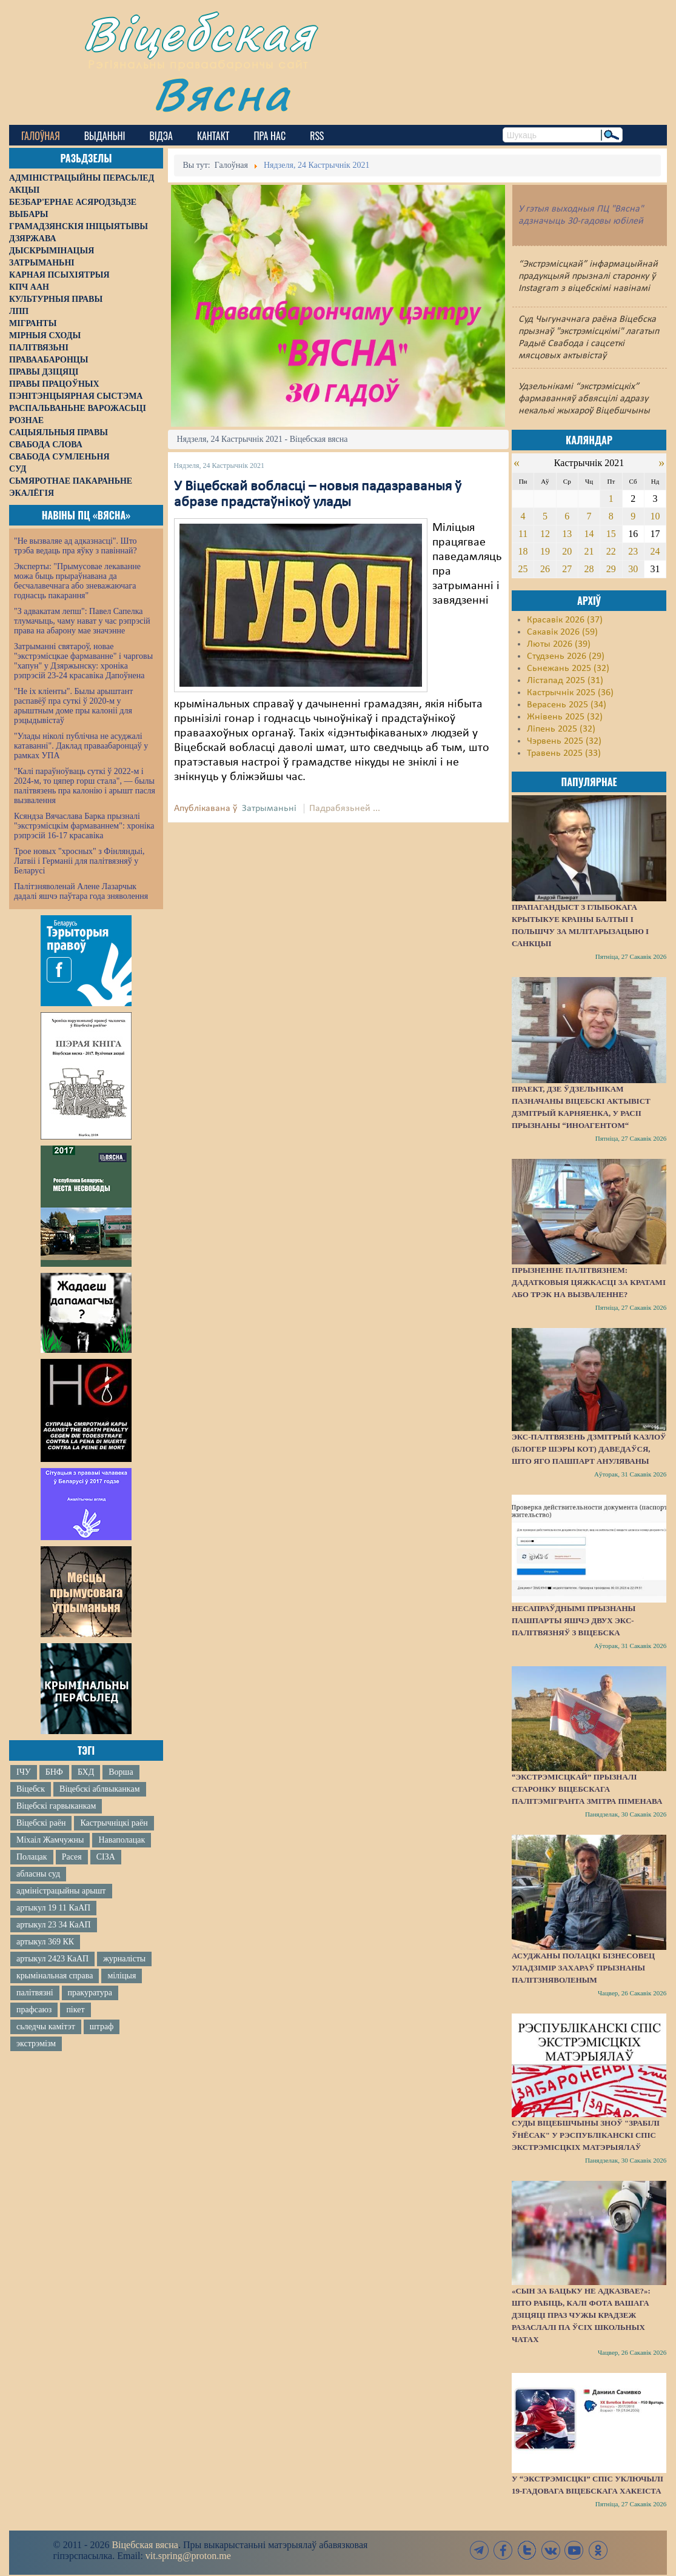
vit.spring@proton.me (188, 2556)
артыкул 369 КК (45, 1941)
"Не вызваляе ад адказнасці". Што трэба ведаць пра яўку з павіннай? (75, 545)
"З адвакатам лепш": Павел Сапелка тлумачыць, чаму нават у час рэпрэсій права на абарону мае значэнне (82, 621)
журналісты (124, 1958)
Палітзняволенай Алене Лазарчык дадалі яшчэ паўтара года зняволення (81, 891)
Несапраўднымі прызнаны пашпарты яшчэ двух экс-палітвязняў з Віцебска (573, 1620)
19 (545, 551)
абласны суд (38, 1873)
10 (655, 516)
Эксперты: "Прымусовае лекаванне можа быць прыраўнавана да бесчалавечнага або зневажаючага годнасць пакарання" (77, 581)
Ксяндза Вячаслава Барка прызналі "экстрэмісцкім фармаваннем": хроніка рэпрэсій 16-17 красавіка (84, 826)
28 (589, 569)
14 (589, 534)
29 (611, 569)
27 (567, 569)
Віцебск (30, 1789)
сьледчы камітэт (45, 2026)
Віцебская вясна (145, 2545)
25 (523, 569)
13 (567, 534)
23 (633, 551)
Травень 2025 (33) (564, 753)
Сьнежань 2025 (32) (568, 668)
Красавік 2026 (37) (565, 620)
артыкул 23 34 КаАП (53, 1924)
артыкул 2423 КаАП (52, 1958)
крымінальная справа (54, 1975)
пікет (75, 2009)
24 (655, 551)
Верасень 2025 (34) (566, 705)
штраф (101, 2026)
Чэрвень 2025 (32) (564, 741)
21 (589, 551)
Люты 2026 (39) (559, 644)
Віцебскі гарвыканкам (56, 1805)
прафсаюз (34, 2009)
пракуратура (90, 1992)
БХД (86, 1772)
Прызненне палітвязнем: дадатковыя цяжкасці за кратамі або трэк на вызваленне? (589, 1282)
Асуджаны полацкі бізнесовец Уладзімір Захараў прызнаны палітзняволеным (583, 1967)
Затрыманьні (269, 808)
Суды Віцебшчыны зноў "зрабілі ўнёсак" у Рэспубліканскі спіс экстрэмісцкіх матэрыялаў (586, 2135)
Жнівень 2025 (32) (565, 717)
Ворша (121, 1772)
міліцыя (121, 1975)
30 (633, 569)
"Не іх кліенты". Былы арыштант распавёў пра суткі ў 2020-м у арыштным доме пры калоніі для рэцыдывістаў (73, 706)
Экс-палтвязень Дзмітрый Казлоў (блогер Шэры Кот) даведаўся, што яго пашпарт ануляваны (589, 1449)
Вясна (222, 93)
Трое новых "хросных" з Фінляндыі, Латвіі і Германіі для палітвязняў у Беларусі (79, 861)
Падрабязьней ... (344, 808)
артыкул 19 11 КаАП (53, 1907)
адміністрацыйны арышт (61, 1890)
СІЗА (105, 1856)
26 (545, 569)
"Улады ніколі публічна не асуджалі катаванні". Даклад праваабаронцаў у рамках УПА (81, 746)
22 (611, 551)
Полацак (31, 1856)
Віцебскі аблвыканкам (99, 1789)
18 (523, 551)
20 (567, 551)
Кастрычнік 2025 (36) (570, 693)
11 (522, 534)
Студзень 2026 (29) (565, 656)
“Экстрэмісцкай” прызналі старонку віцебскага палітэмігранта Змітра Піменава (587, 1789)
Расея (72, 1856)
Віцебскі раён (40, 1822)
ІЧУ (23, 1772)
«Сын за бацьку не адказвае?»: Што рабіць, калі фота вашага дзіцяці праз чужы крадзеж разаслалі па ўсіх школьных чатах (581, 2315)
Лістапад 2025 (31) (565, 681)
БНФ (54, 1772)
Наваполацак (121, 1839)
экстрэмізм (36, 2043)
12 (545, 534)
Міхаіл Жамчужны (50, 1839)
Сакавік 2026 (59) (562, 632)
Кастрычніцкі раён (113, 1822)
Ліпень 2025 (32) (561, 729)
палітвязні (34, 1992)
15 (611, 534)
